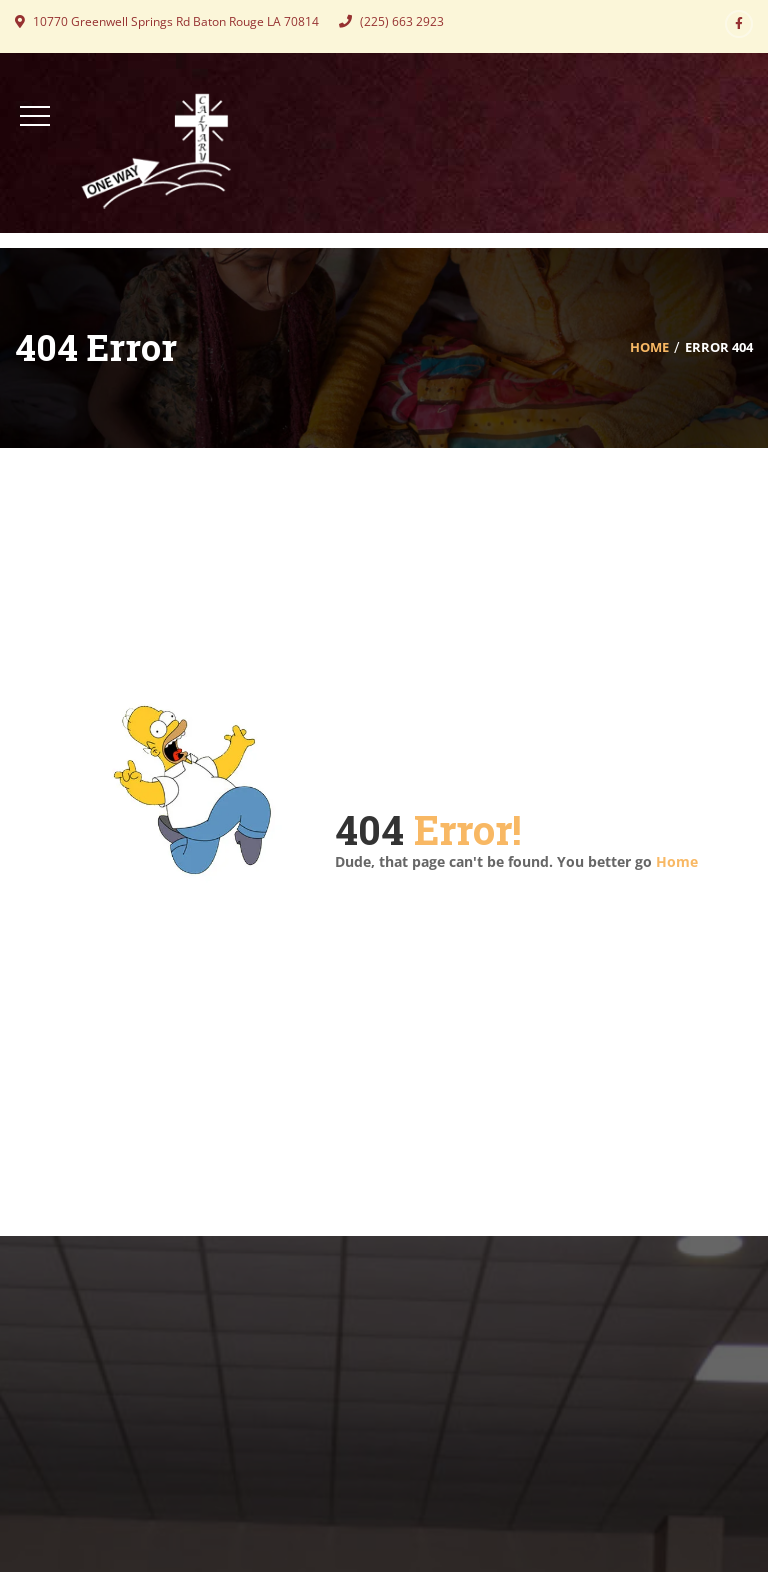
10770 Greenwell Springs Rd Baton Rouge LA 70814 (167, 21)
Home (649, 347)
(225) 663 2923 (391, 21)
